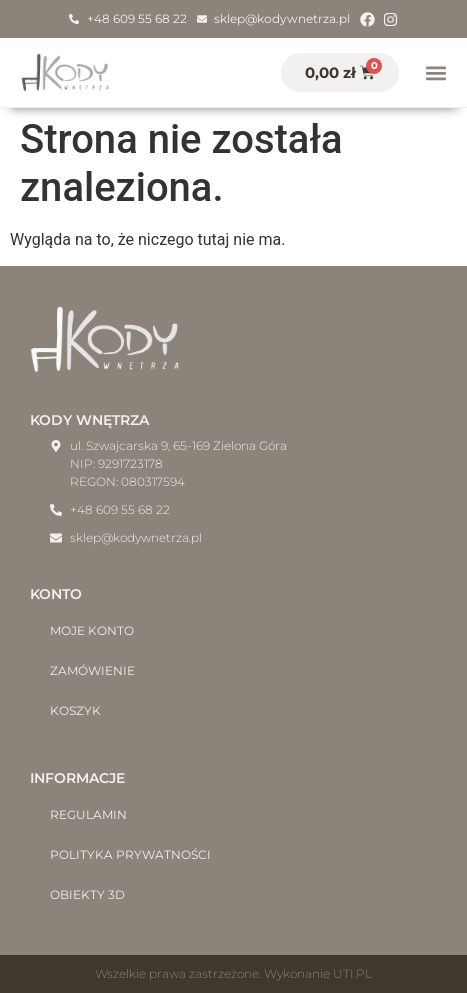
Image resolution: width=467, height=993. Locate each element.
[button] (435, 72)
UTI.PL (352, 973)
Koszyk (75, 710)
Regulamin (88, 814)
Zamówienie (92, 670)
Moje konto (92, 630)
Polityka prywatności (130, 854)
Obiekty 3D (87, 894)
